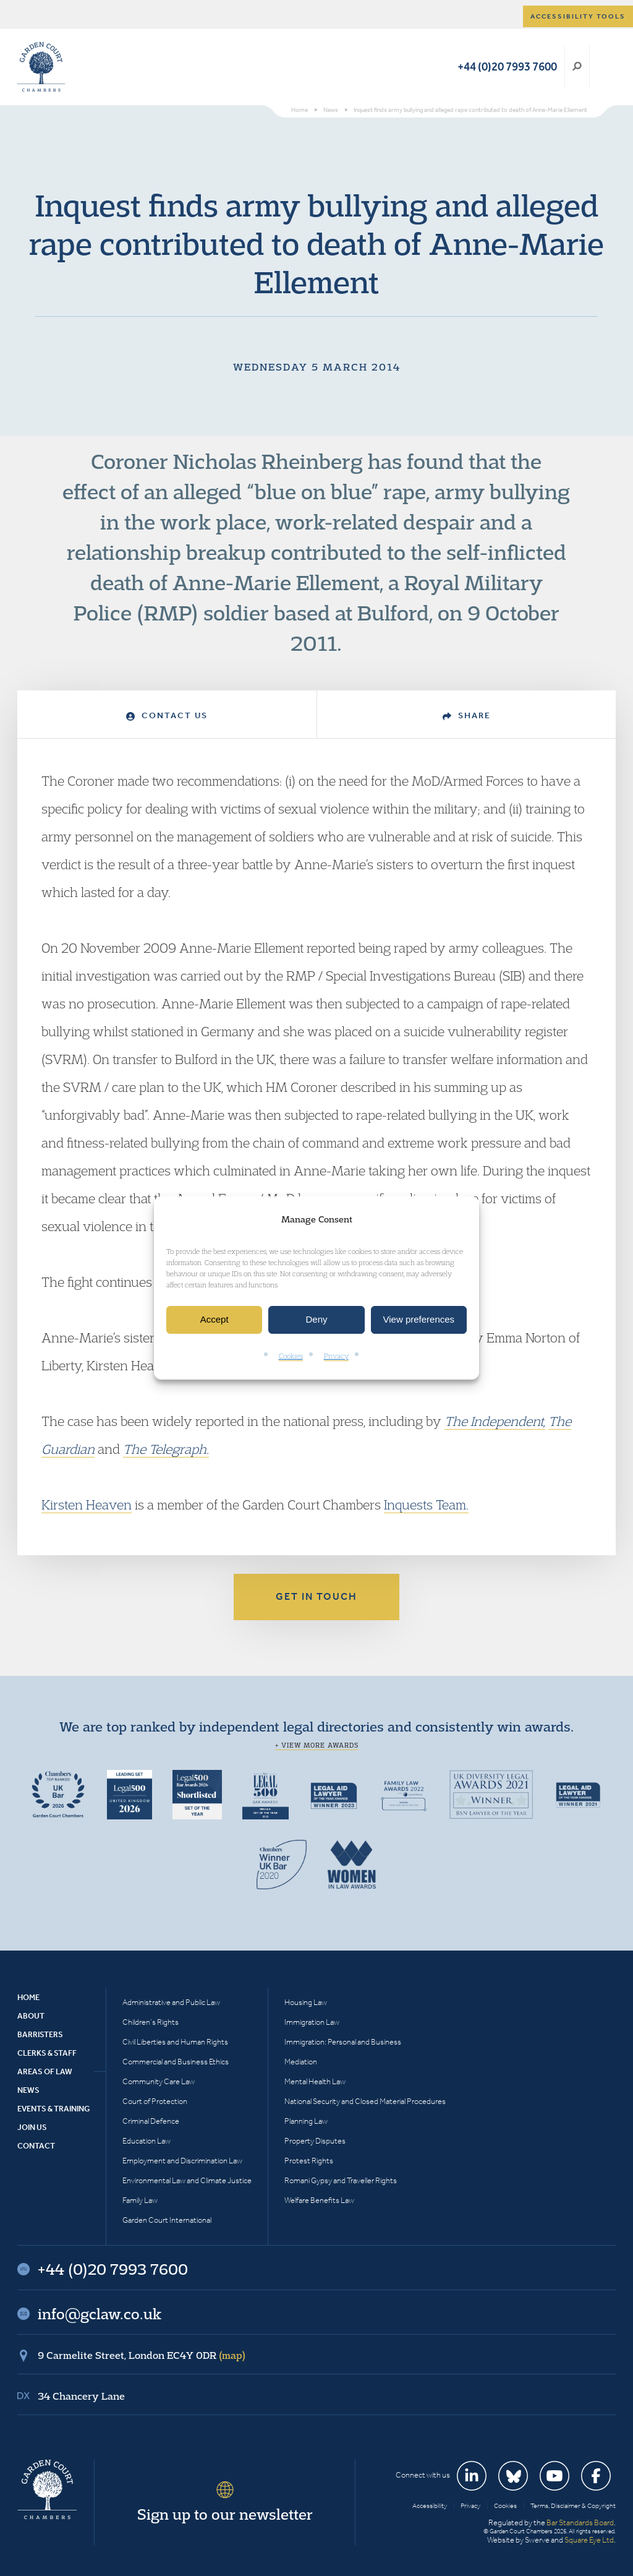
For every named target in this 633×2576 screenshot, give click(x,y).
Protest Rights (308, 2160)
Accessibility (429, 2506)
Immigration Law (311, 2022)
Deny (316, 1320)
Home (28, 1997)
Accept (214, 1320)
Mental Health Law (315, 2081)
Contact (36, 2145)
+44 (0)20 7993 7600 (507, 66)
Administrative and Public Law (171, 2002)
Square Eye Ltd (589, 2539)
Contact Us (167, 715)
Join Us (32, 2127)
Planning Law (306, 2121)
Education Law (146, 2140)
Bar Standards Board (580, 2522)
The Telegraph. (166, 1449)
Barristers (40, 2034)
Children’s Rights (150, 2022)
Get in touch (316, 1596)
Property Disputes (315, 2140)
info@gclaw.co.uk (99, 2313)
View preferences (419, 1320)
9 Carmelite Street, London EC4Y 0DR (141, 2355)
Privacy (336, 1355)
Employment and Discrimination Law (182, 2160)
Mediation (300, 2061)
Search (577, 67)
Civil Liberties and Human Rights (175, 2041)
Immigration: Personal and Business (342, 2041)
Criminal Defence (150, 2121)
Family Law (140, 2200)
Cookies (291, 1355)
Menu (604, 67)
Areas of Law (44, 2071)
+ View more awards (317, 1745)
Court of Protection (154, 2101)
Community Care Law (158, 2081)
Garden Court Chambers (41, 67)
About (31, 2015)
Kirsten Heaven (86, 1504)
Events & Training (53, 2108)
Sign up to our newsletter (225, 2514)
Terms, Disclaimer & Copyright (573, 2506)
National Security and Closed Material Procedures (365, 2101)
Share (467, 715)
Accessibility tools (578, 16)
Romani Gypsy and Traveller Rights (340, 2180)
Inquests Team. (426, 1504)
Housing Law (305, 2002)
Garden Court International (166, 2220)
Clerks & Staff (47, 2053)
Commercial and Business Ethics (175, 2061)
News (28, 2090)
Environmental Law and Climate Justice (187, 2180)
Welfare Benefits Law (319, 2200)
